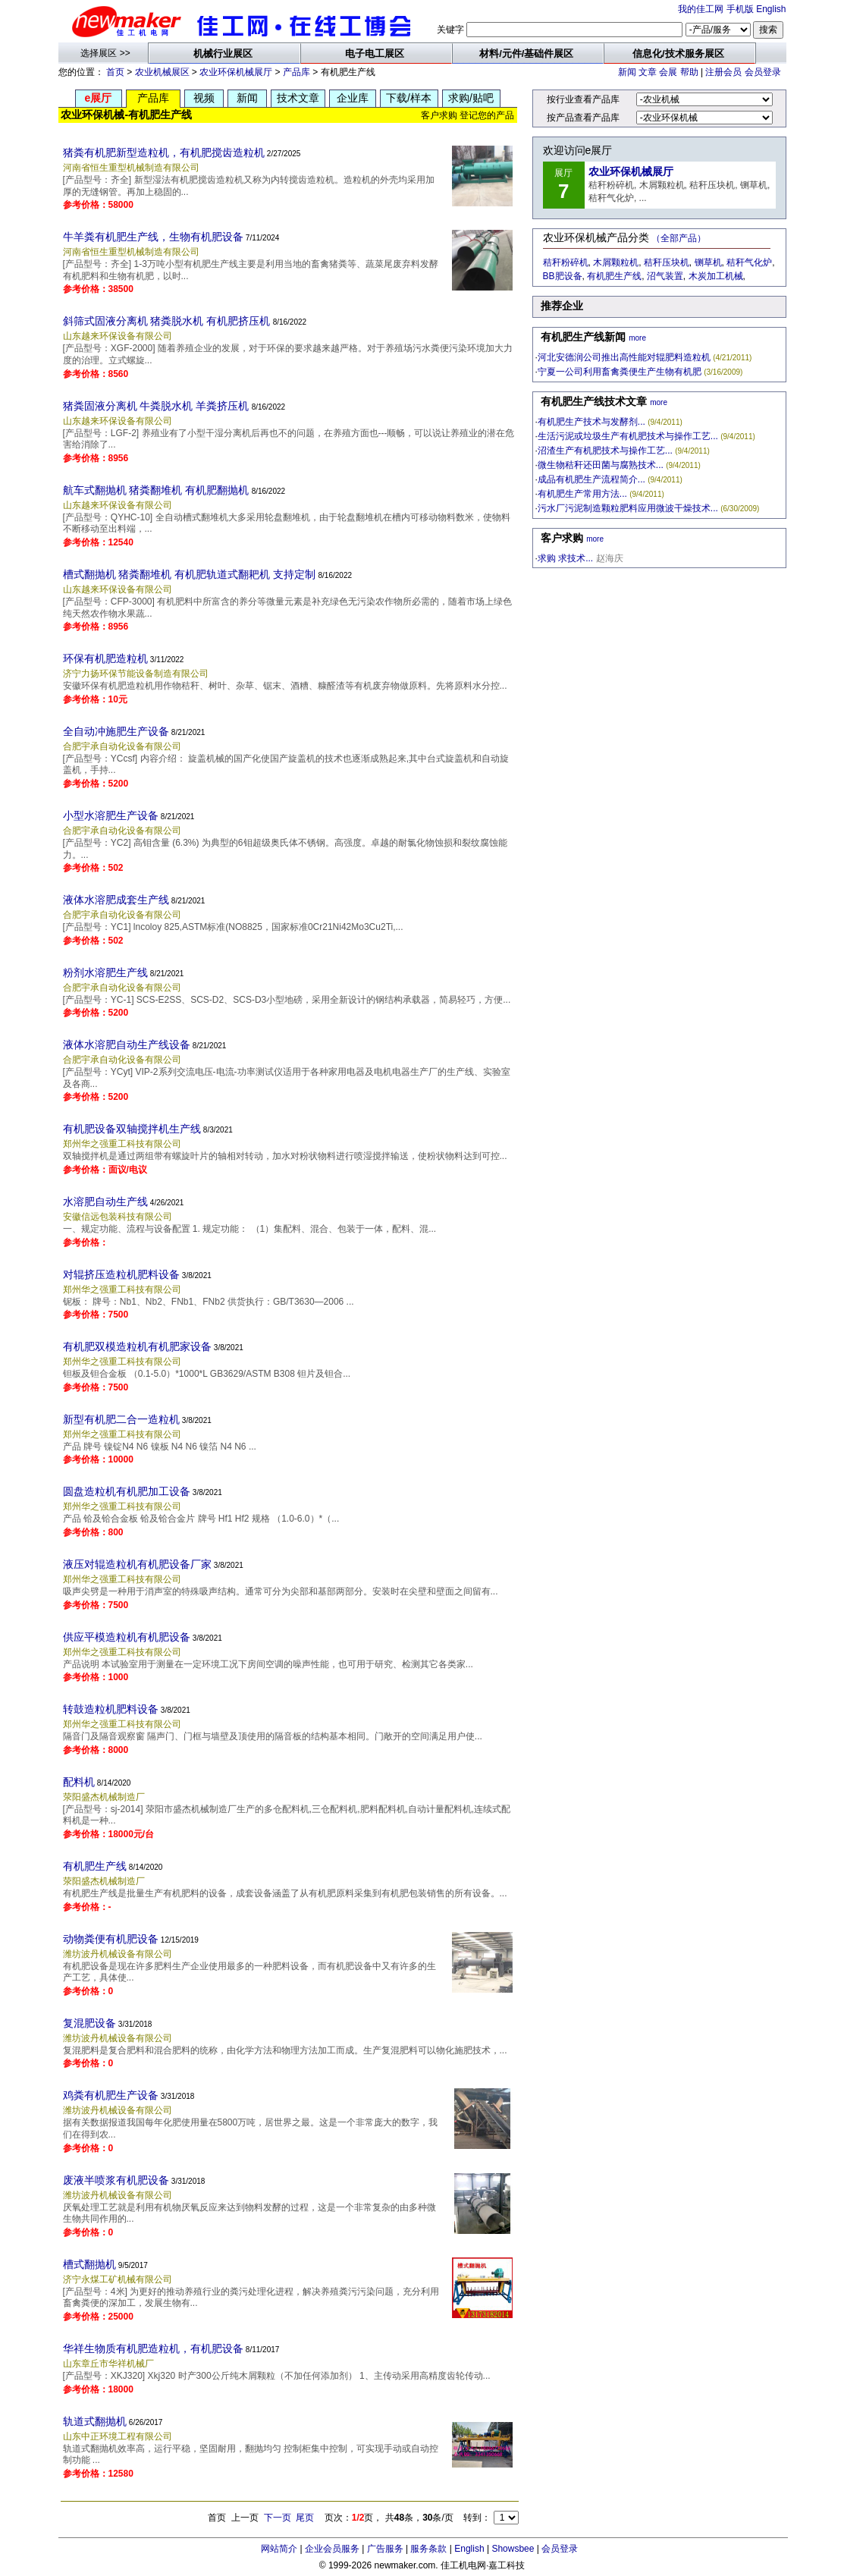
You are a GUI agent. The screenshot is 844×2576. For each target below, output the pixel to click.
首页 (115, 72)
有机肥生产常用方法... (582, 493)
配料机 (79, 1782)
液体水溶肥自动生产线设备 (126, 1044)
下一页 (277, 2517)
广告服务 (385, 2548)
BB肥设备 (562, 276)
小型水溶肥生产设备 (110, 815)
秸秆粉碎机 (565, 262)
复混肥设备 (89, 2023)
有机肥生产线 (95, 1866)
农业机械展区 (162, 72)
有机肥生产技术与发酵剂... (591, 421)
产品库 (296, 72)
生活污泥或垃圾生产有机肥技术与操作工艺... (628, 436)
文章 (647, 72)
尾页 (305, 2517)
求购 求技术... (565, 558)
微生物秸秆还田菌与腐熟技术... (601, 465)
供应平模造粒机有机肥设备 (126, 1637)
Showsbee (512, 2548)
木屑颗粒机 (615, 262)
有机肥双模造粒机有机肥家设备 (137, 1346)
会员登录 (763, 72)
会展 (668, 72)
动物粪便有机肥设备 (110, 1939)
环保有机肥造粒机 (105, 658)
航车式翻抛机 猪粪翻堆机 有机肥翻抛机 (156, 490)
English (771, 9)
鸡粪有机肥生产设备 (110, 2095)
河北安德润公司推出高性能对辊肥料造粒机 (624, 357)
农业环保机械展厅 (235, 72)
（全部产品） (678, 238)
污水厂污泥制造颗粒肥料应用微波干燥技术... (628, 508)
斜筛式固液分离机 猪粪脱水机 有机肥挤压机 (167, 321)
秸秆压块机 (666, 262)
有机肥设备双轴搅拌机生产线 (132, 1129)
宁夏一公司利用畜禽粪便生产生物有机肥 (619, 371)
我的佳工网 (700, 9)
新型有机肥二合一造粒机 (121, 1419)
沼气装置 (665, 276)
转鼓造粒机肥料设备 (110, 1709)
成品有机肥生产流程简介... (591, 479)
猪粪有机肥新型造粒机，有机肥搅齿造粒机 (164, 152)
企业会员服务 (332, 2548)
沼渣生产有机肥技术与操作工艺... (605, 450)
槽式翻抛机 (89, 2264)
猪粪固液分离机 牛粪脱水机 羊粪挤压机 (156, 406)
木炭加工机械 (716, 276)
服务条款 (428, 2548)
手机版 (740, 9)
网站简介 (279, 2548)
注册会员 (723, 72)
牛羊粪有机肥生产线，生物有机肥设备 (153, 237)
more (637, 338)
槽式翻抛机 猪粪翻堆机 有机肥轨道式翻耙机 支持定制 (189, 574)
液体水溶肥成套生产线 (116, 900)
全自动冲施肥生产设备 (116, 731)
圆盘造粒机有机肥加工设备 (126, 1491)
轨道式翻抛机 (95, 2421)
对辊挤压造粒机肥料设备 (121, 1274)
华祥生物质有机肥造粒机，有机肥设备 (153, 2348)
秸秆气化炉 (749, 262)
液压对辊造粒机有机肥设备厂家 (137, 1564)
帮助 (689, 72)
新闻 (627, 72)
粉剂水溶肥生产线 (105, 972)
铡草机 (708, 262)
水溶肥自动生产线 (105, 1201)
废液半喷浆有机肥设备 (116, 2180)
